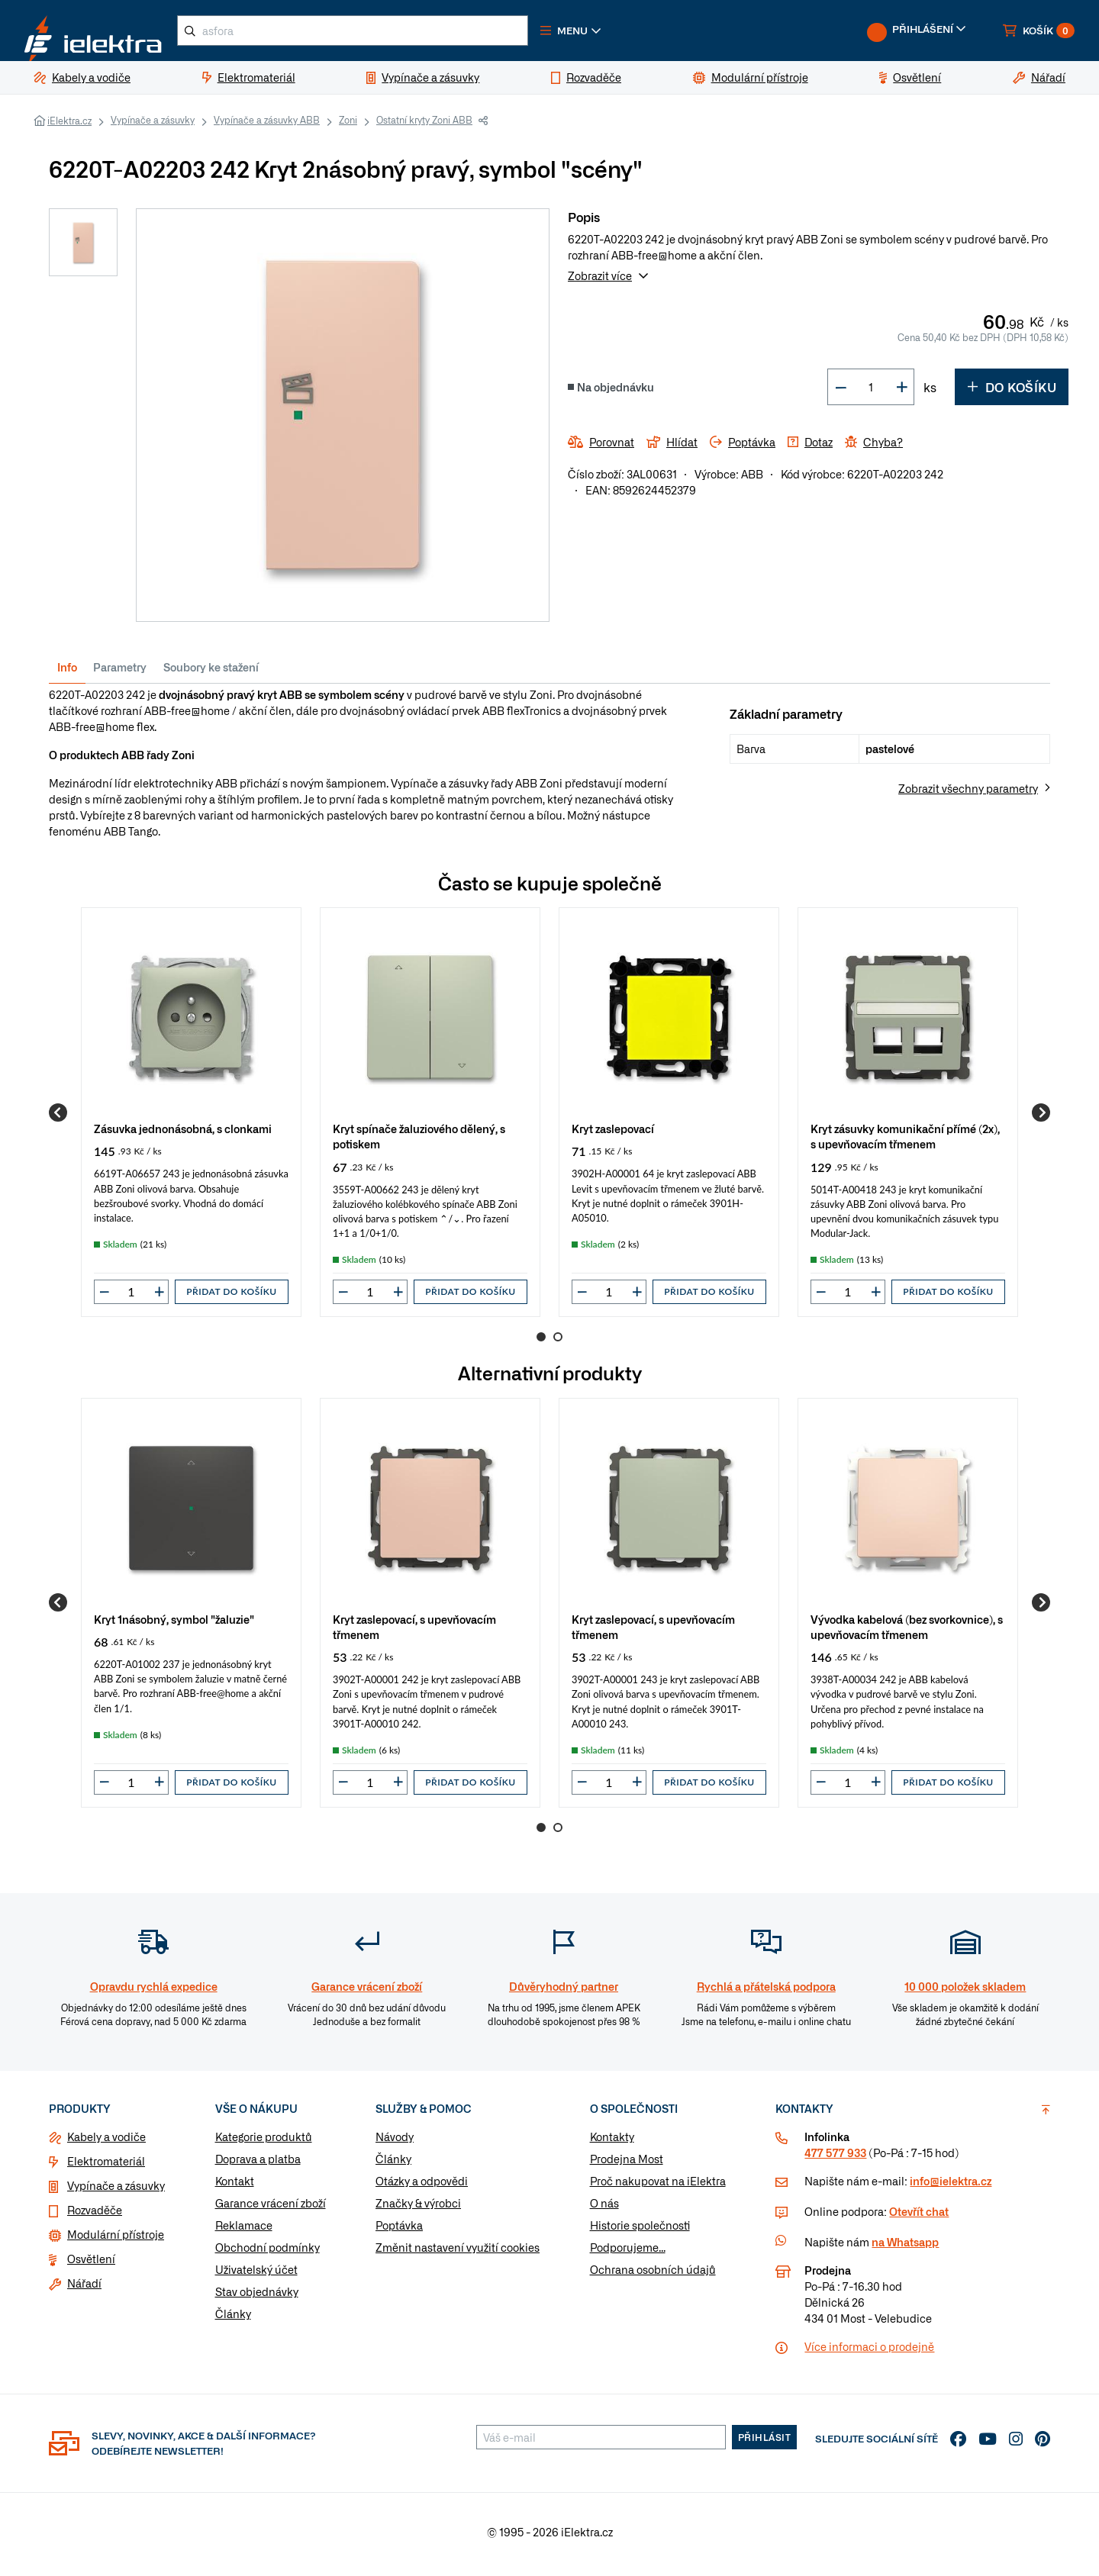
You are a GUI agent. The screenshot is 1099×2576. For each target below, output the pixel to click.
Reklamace (243, 2231)
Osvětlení (91, 2265)
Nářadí (84, 2289)
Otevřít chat (919, 2217)
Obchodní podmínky (267, 2253)
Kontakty (612, 2142)
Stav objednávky (256, 2297)
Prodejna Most (626, 2165)
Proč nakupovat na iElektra (658, 2187)
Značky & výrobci (418, 2209)
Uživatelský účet (256, 2275)
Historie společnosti (640, 2231)
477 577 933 (835, 2159)
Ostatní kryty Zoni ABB (424, 126)
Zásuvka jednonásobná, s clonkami (183, 1134)
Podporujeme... (628, 2253)
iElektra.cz (69, 126)
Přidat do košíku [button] (231, 1297)
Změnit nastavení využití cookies (457, 2253)
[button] (616, 33)
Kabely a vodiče (106, 2142)
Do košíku (1011, 393)
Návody (394, 2142)
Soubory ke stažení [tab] (211, 673)
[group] (191, 1118)
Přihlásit (764, 2443)
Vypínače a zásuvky (153, 126)
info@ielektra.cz (950, 2187)
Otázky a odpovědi (421, 2187)
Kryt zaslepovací (613, 1134)
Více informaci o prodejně (869, 2352)
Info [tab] (67, 673)
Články (233, 2320)
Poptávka (399, 2231)
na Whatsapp (905, 2248)
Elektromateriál (106, 2167)
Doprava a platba (258, 2165)
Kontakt (234, 2187)
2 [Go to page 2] (557, 1343)
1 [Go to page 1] (541, 1343)
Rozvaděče (94, 2216)
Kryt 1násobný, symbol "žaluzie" (174, 1624)
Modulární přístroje (115, 2240)
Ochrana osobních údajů (653, 2275)
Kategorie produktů (263, 2142)
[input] (131, 1298)
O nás (604, 2209)
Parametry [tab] (120, 673)
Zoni (348, 126)
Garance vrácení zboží (270, 2209)
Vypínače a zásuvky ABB (267, 126)
